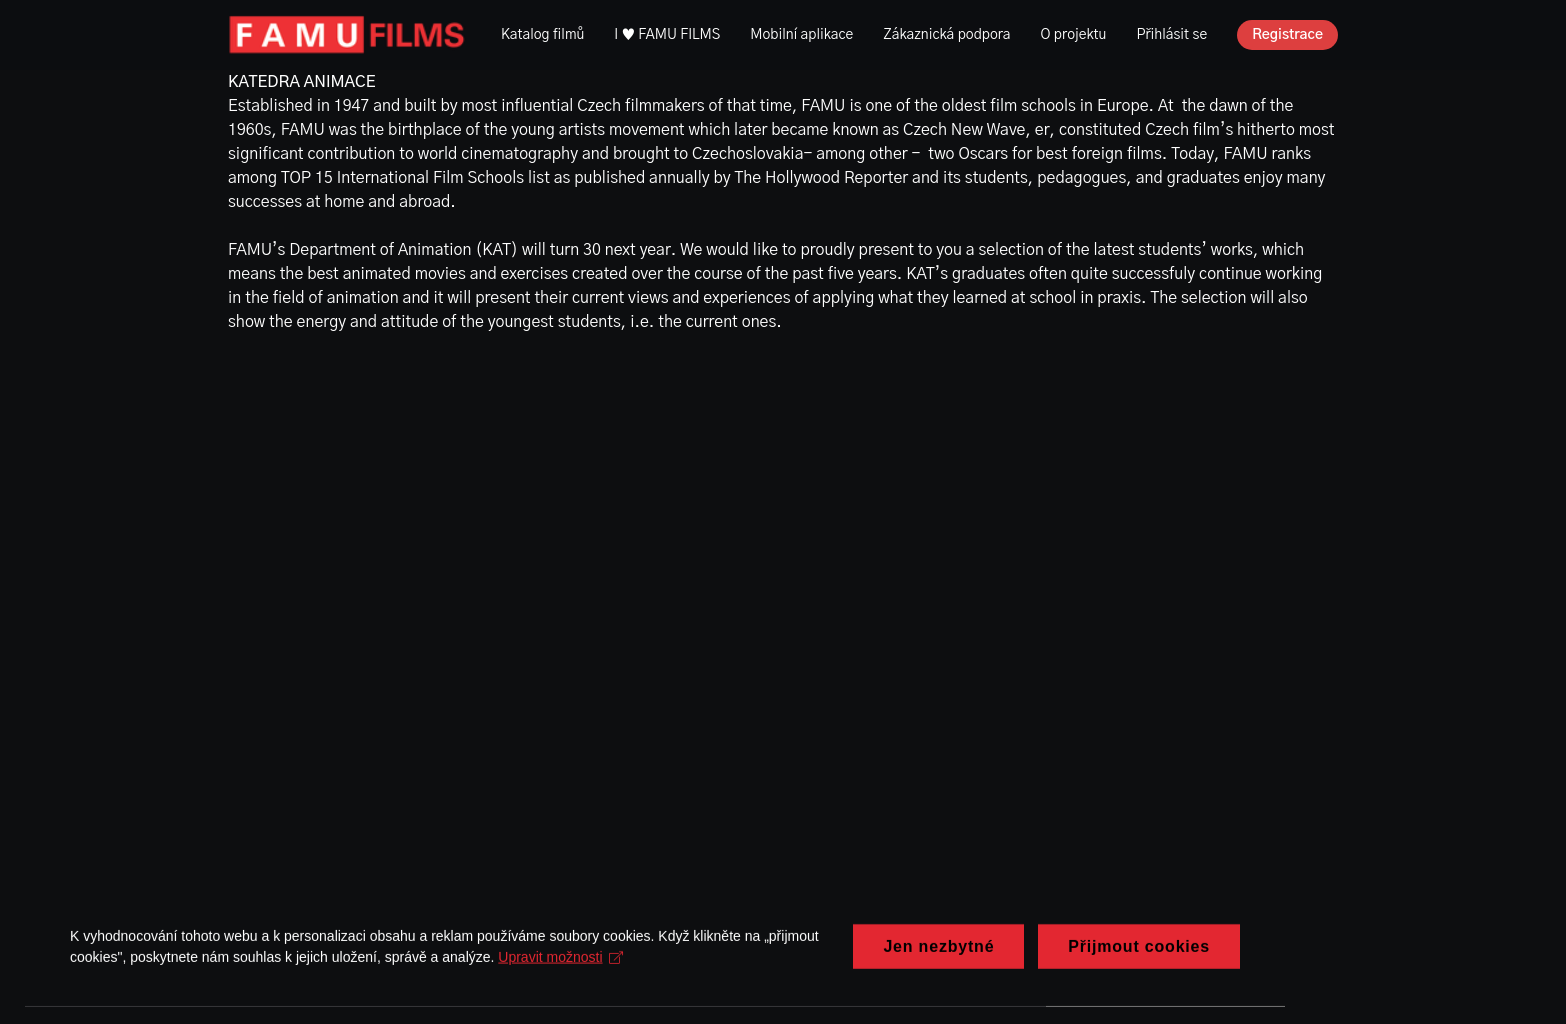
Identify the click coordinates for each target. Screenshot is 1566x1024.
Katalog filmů (542, 35)
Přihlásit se (1171, 35)
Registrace (1287, 35)
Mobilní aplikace (801, 35)
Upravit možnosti (560, 971)
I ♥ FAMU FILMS (667, 35)
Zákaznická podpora (946, 35)
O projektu (1074, 35)
